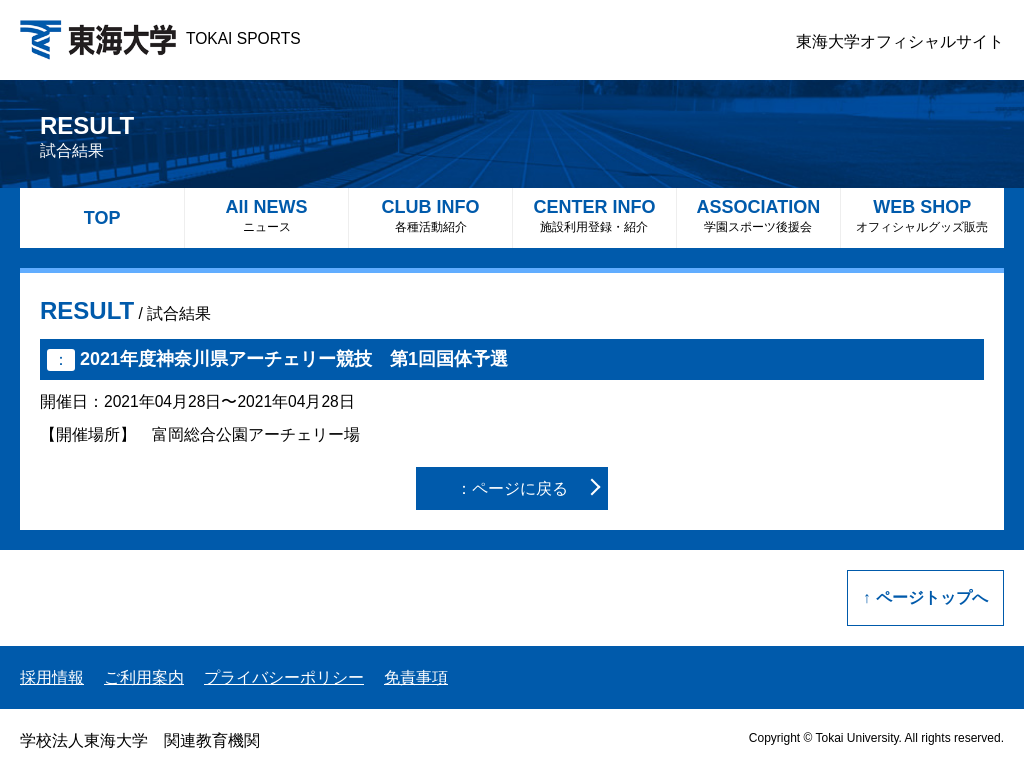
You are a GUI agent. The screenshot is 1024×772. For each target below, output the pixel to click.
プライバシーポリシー (284, 677)
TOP (102, 218)
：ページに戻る (512, 488)
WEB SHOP (922, 215)
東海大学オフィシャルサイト (900, 41)
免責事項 (416, 677)
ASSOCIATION (758, 215)
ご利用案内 (144, 677)
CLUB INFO (430, 215)
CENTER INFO (594, 215)
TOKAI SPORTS (160, 38)
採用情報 (52, 677)
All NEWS (266, 215)
